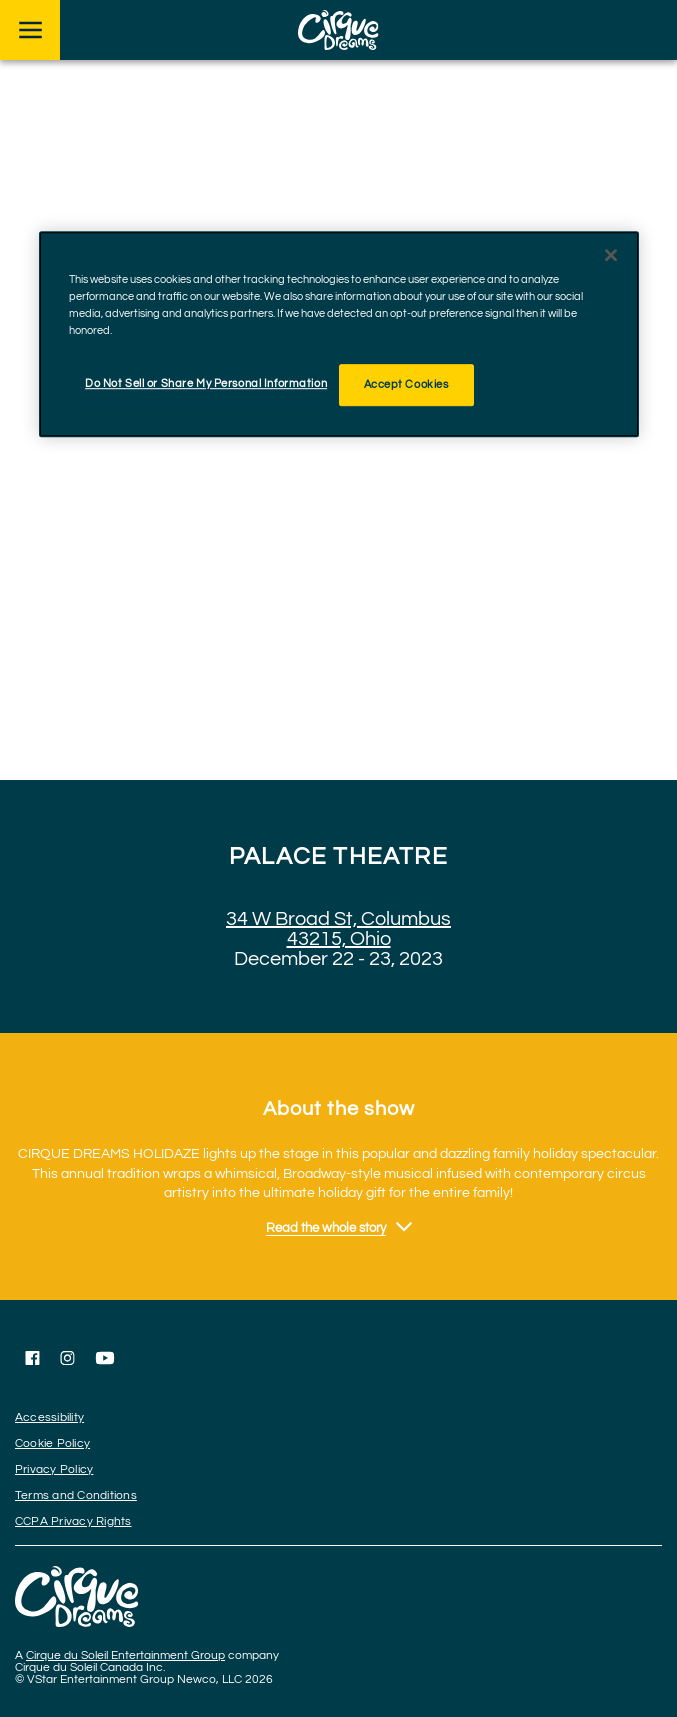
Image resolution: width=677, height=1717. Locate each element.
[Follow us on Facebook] (32, 1358)
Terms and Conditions (76, 1495)
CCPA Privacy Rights (73, 1521)
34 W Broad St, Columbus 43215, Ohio (338, 929)
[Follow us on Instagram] (67, 1358)
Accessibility (49, 1417)
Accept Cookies (406, 384)
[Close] (611, 255)
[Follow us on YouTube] (105, 1358)
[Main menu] (30, 30)
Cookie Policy (52, 1443)
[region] (339, 334)
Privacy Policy (54, 1469)
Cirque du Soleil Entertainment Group (125, 1655)
